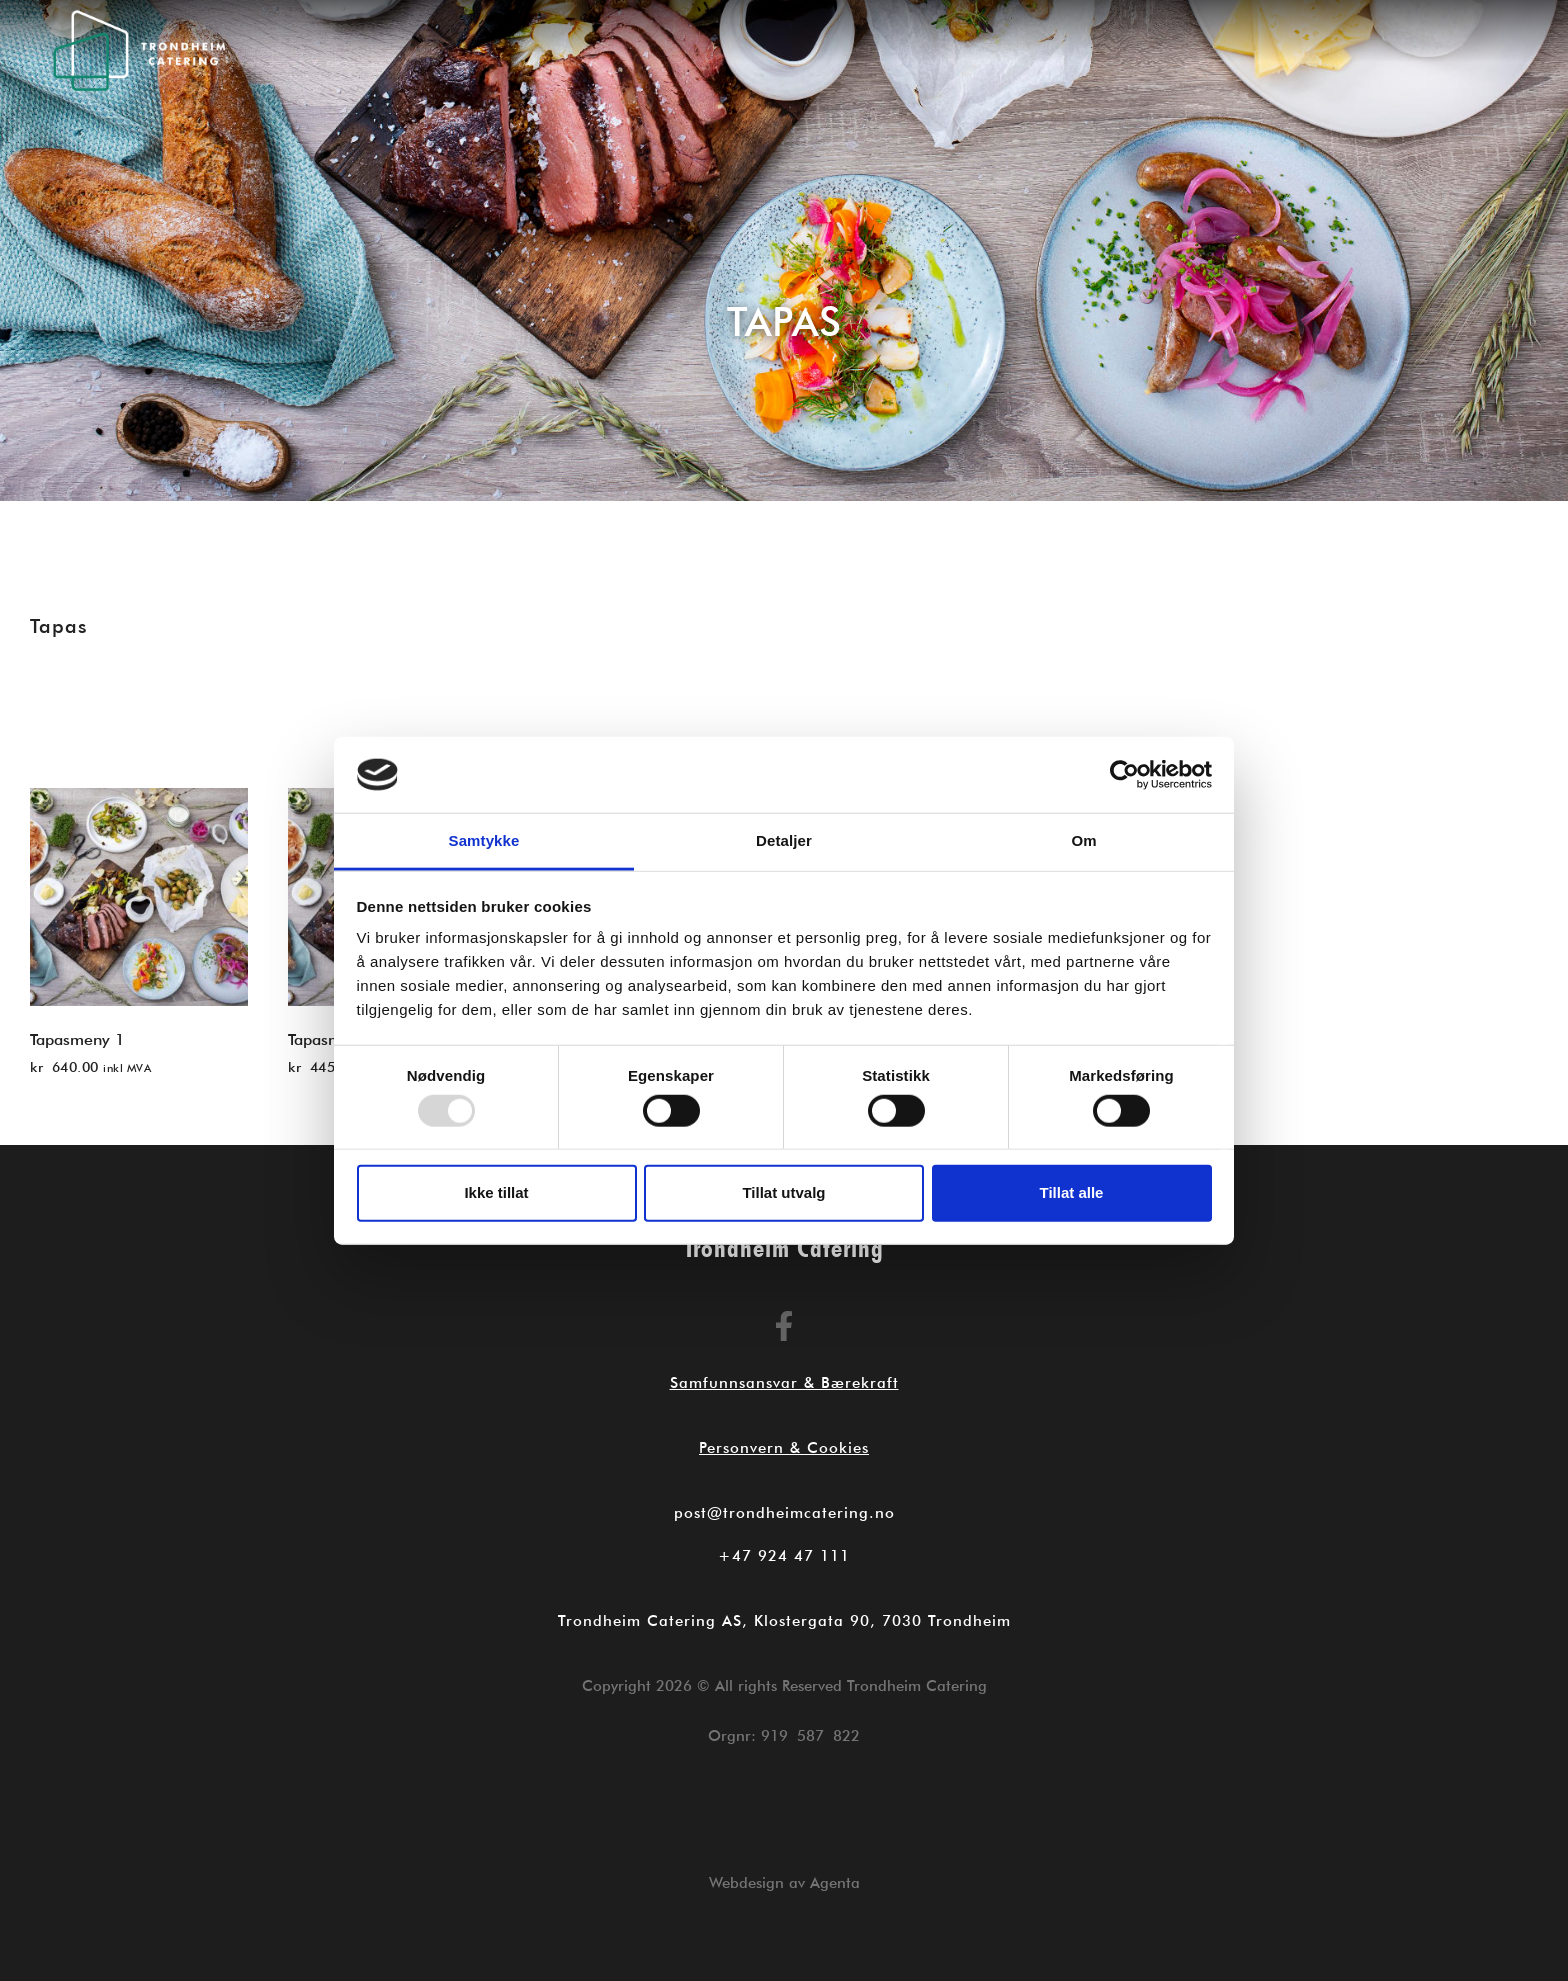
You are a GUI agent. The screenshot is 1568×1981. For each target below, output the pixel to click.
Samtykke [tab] (484, 840)
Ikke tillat (496, 1192)
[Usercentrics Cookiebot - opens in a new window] (1124, 775)
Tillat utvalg (783, 1192)
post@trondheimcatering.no (784, 1513)
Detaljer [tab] (784, 840)
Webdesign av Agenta (784, 1883)
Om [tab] (1083, 840)
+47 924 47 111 (784, 1556)
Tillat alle (1072, 1192)
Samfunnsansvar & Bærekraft (784, 1383)
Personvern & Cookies (784, 1448)
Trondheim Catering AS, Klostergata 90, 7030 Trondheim (784, 1621)
